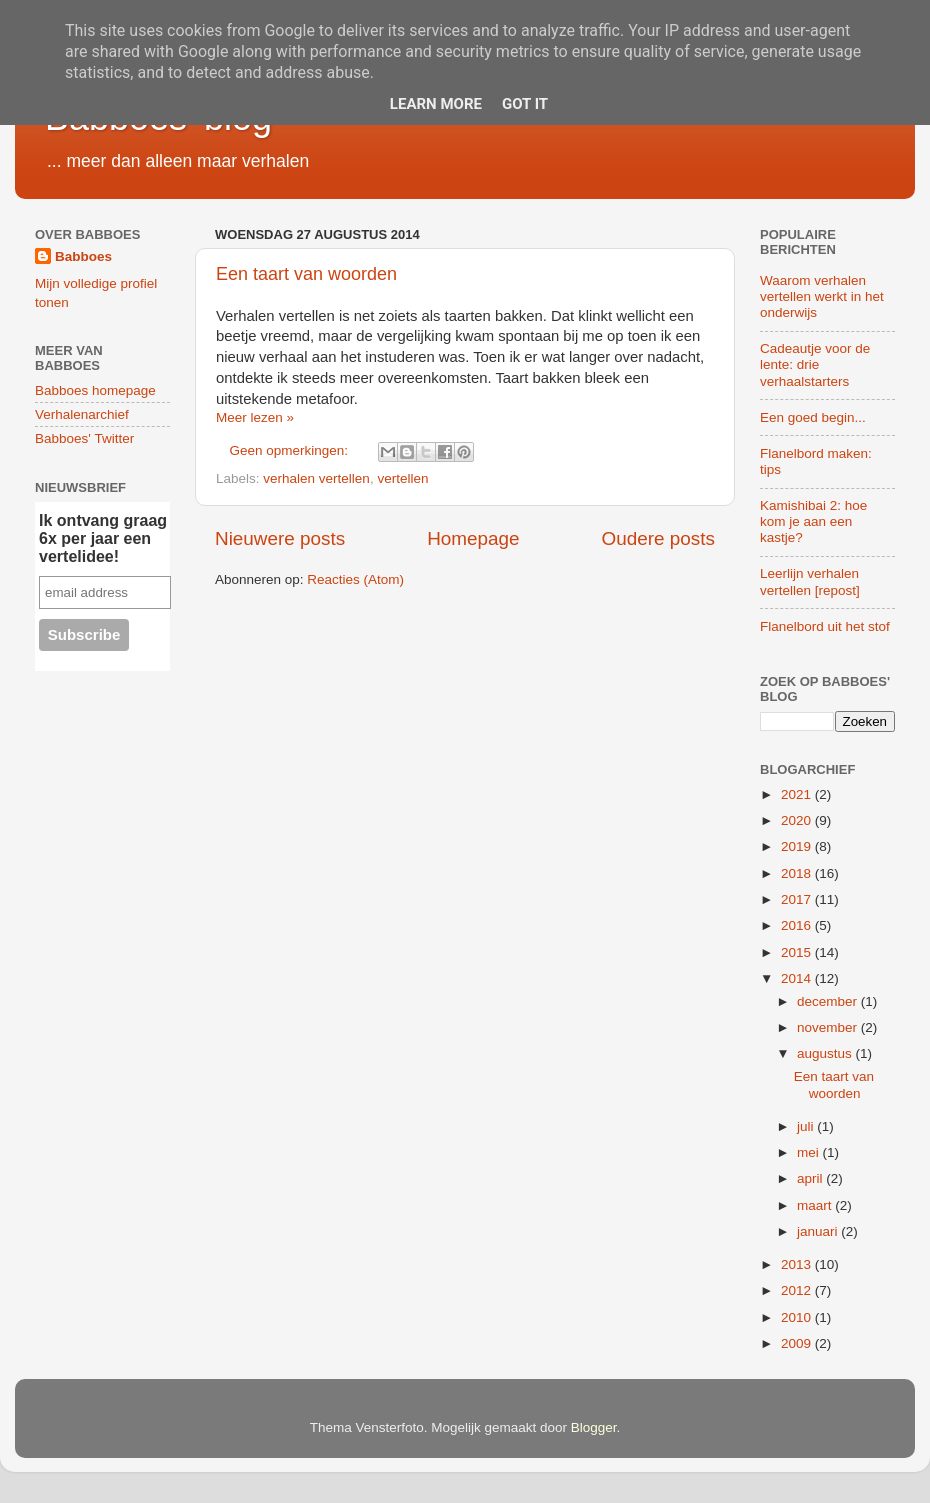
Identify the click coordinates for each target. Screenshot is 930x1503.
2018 (798, 873)
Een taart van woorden (306, 274)
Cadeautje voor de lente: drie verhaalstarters (815, 364)
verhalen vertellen (316, 478)
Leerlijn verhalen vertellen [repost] (810, 581)
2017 (798, 899)
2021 (798, 794)
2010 (798, 1317)
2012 (798, 1290)
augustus (826, 1053)
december (829, 1001)
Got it (525, 104)
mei (810, 1152)
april (811, 1178)
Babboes (83, 256)
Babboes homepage (95, 390)
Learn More (436, 104)
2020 (798, 820)
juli (807, 1126)
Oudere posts (658, 538)
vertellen (402, 478)
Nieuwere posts (280, 538)
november (829, 1027)
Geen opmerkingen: (291, 450)
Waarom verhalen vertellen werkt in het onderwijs (822, 296)
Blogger (594, 1427)
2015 (798, 952)
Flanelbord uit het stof (825, 626)
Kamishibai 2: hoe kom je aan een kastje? (813, 521)
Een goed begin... (813, 417)
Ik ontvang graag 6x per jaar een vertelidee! (103, 538)
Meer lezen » (255, 417)
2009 (798, 1343)
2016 (798, 925)
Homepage (473, 538)
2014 (798, 978)
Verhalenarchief (82, 414)
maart (816, 1205)
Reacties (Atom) (355, 579)
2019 (798, 846)
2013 (798, 1264)
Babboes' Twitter (84, 438)
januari (819, 1231)
